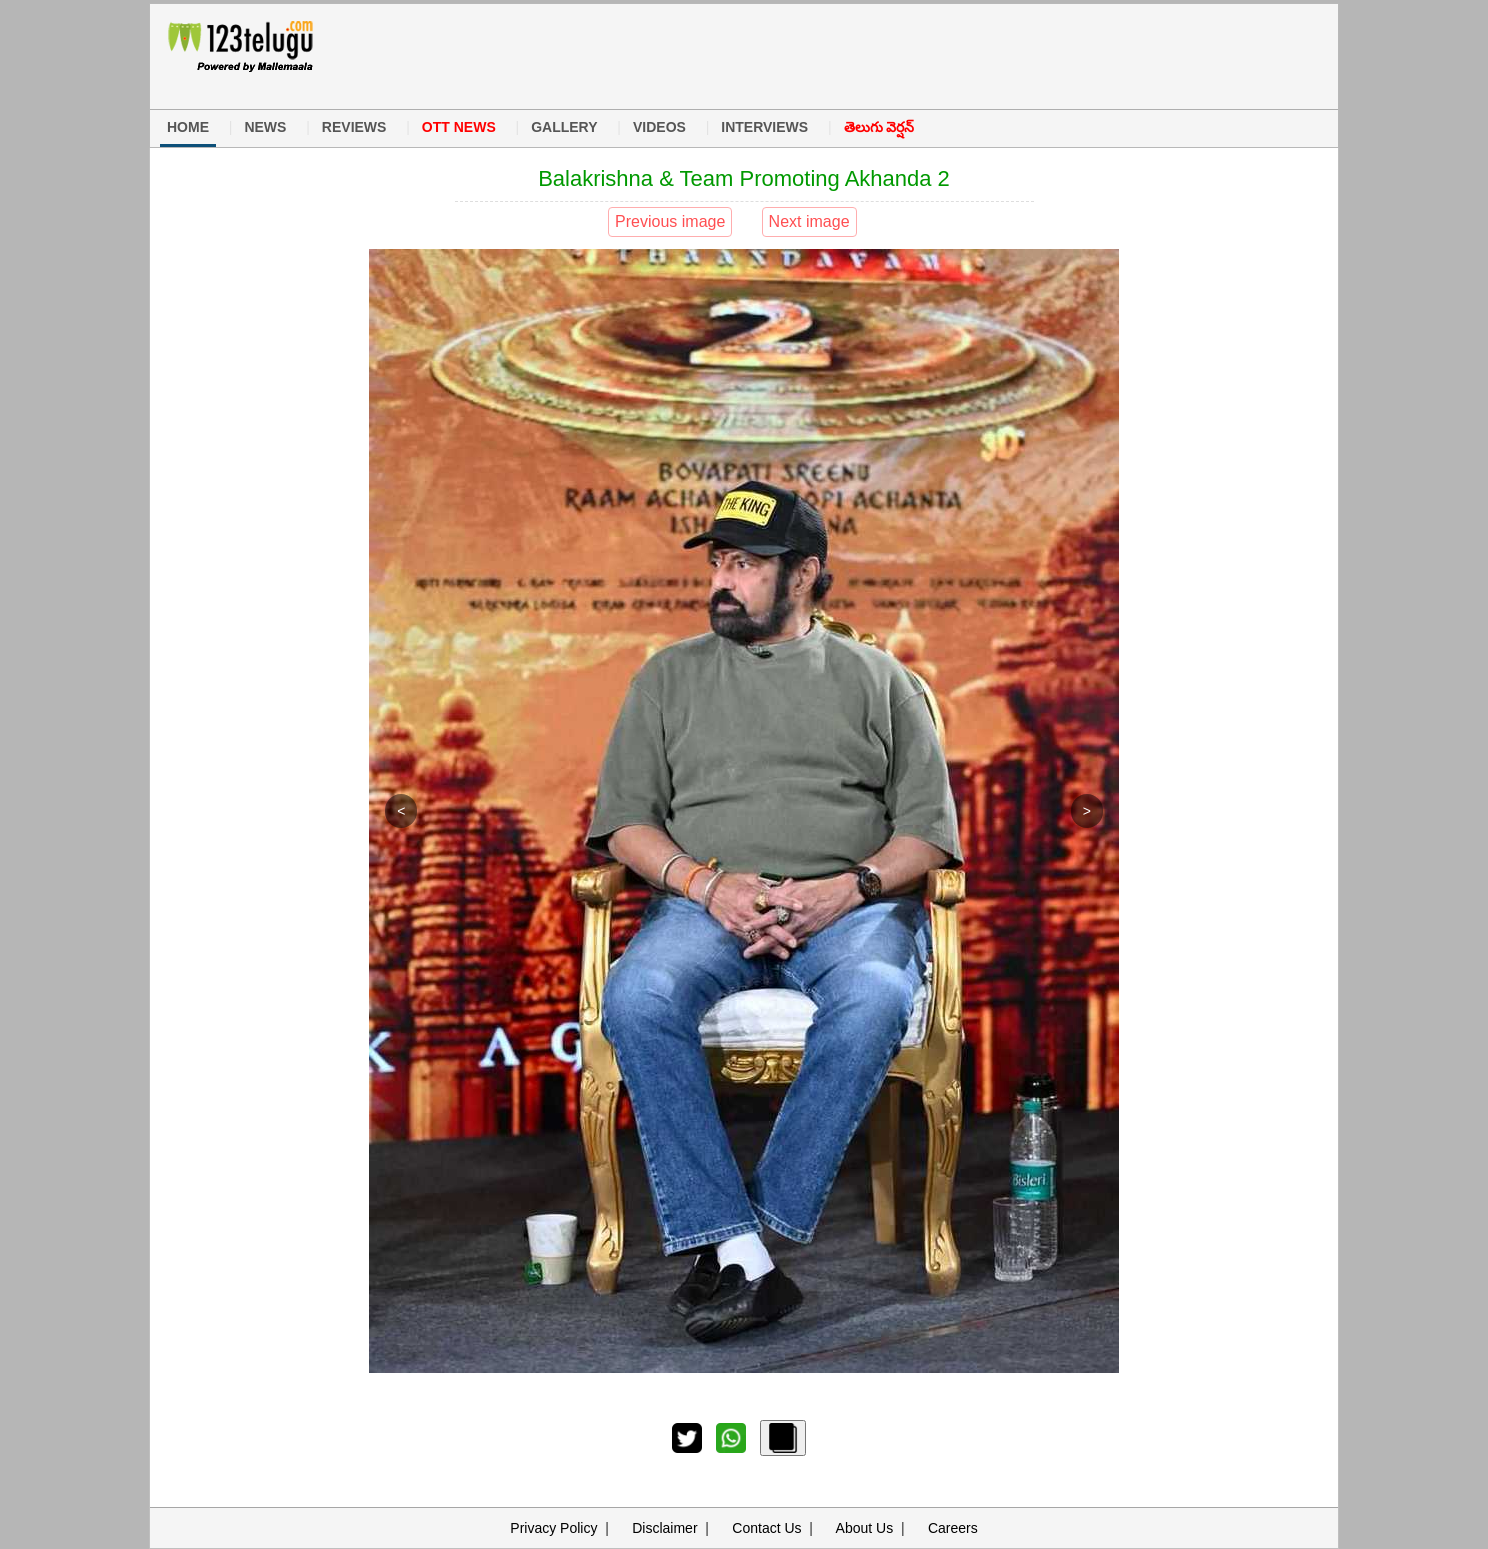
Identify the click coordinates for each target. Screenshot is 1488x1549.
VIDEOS (659, 127)
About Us (865, 1528)
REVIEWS (354, 127)
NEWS (265, 127)
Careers (953, 1528)
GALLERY (564, 127)
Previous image (670, 221)
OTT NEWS (459, 127)
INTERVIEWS (764, 127)
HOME (188, 127)
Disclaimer (664, 1528)
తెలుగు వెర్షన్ (879, 127)
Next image (809, 221)
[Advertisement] (733, 54)
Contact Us (766, 1528)
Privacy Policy (553, 1528)
